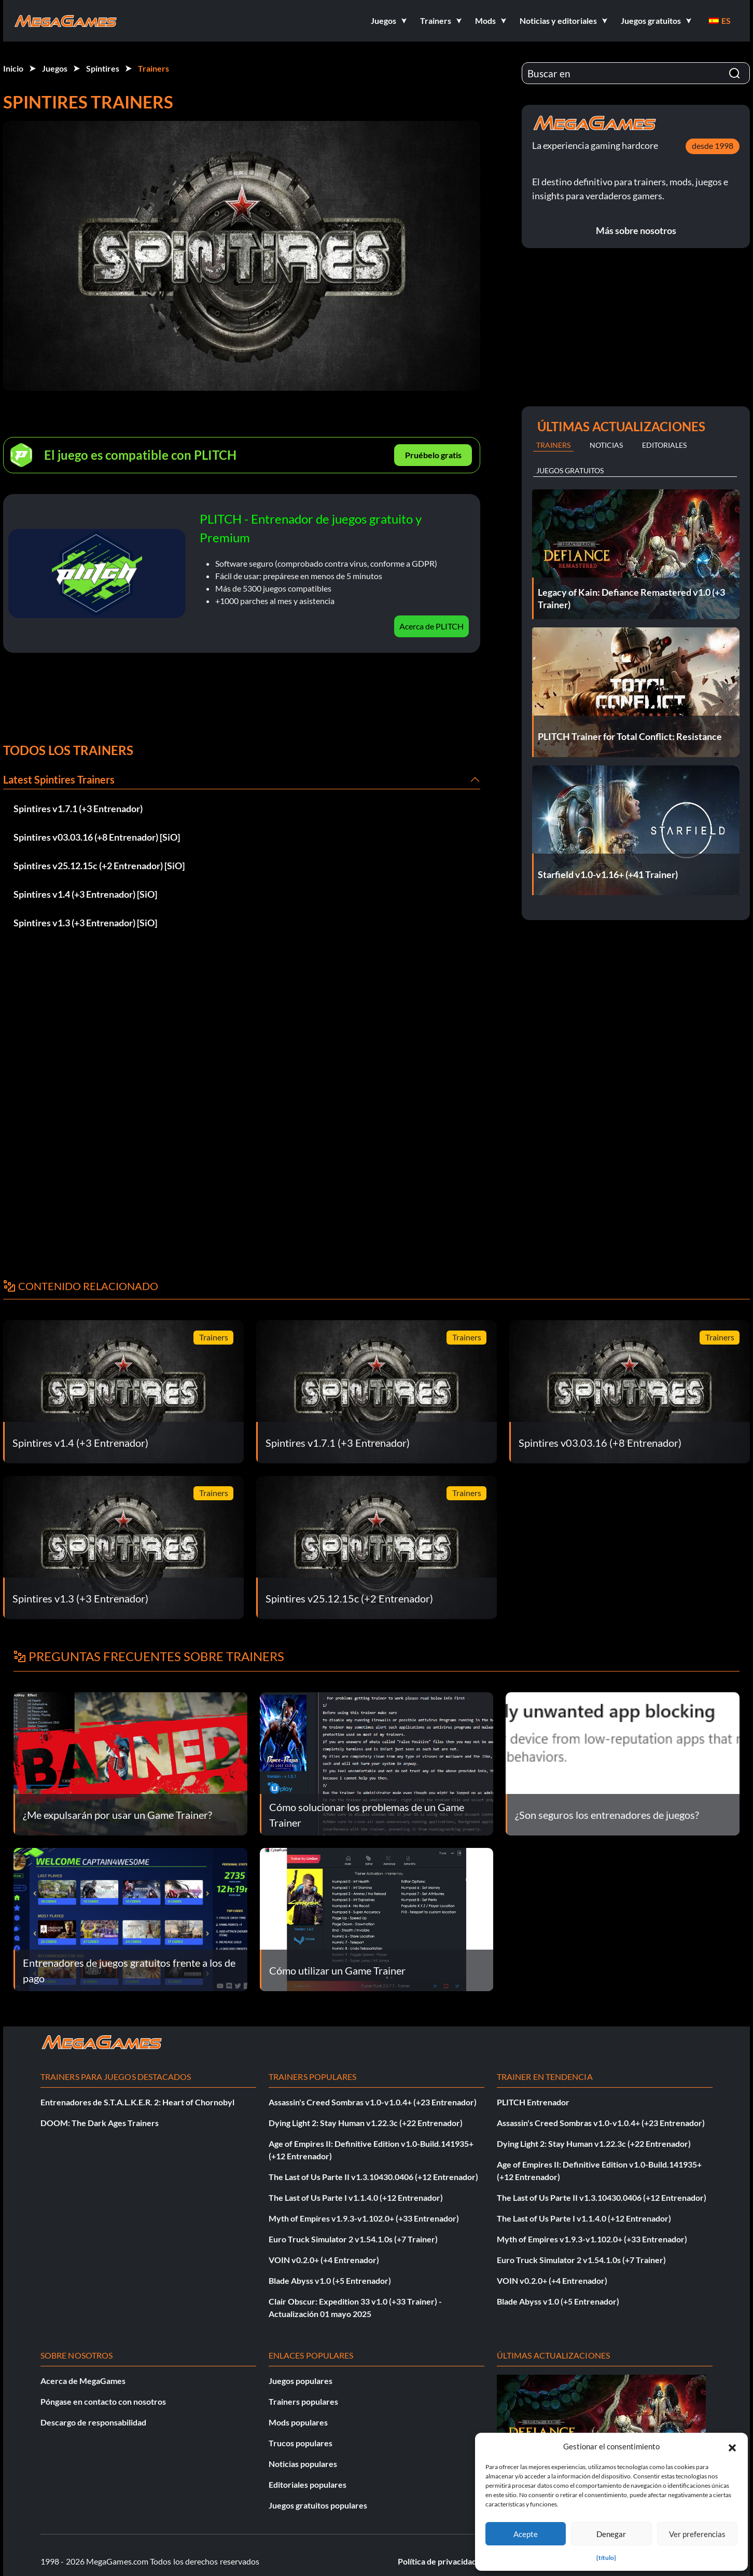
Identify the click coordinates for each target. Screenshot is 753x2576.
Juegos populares (300, 2381)
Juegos (54, 68)
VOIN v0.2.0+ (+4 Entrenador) (324, 2260)
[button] (732, 2446)
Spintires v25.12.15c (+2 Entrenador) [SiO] (99, 865)
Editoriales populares (307, 2484)
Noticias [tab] (606, 445)
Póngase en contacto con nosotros (103, 2401)
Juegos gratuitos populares (318, 2505)
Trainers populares (303, 2401)
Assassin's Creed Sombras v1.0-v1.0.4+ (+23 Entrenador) (373, 2102)
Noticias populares (303, 2464)
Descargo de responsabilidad (93, 2422)
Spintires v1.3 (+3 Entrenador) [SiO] (85, 922)
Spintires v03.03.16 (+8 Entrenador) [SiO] (96, 837)
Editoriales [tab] (664, 445)
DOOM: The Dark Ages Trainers (99, 2123)
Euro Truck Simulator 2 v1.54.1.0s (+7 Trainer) (353, 2239)
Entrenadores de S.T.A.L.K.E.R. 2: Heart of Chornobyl (137, 2102)
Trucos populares (300, 2443)
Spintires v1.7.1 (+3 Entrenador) (78, 808)
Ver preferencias (697, 2534)
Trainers (153, 68)
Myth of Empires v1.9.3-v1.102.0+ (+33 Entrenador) (364, 2218)
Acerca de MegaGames (83, 2381)
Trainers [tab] (553, 445)
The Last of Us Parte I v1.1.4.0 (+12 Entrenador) (356, 2197)
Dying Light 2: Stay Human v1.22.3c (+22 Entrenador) (366, 2123)
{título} (606, 2557)
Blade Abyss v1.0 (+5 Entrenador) (330, 2280)
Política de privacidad (437, 2561)
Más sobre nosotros (636, 230)
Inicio (13, 68)
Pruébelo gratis (433, 455)
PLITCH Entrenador (533, 2102)
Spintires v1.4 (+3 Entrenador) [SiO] (85, 894)
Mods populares (298, 2422)
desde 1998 (712, 145)
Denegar (611, 2534)
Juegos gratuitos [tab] (570, 470)
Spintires (102, 68)
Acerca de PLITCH (431, 626)
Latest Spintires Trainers (59, 779)
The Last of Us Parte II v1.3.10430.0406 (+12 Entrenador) (373, 2177)
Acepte (525, 2534)
